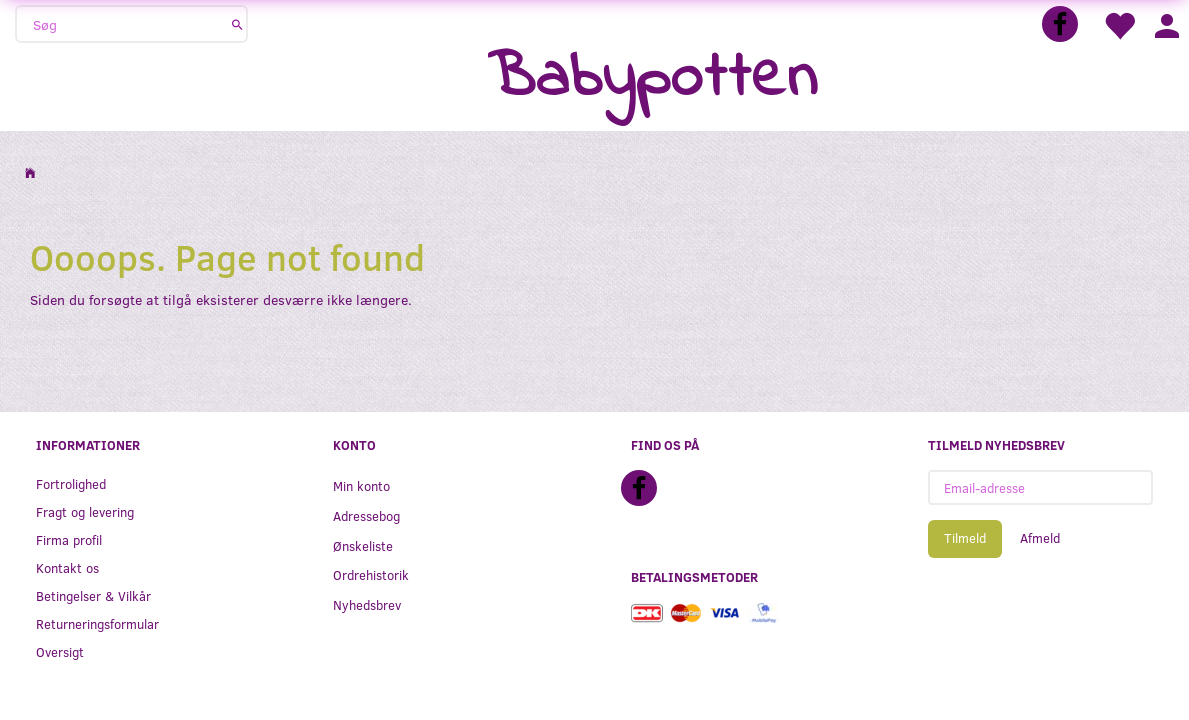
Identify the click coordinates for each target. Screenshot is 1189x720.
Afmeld (1040, 538)
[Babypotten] (652, 79)
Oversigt (60, 651)
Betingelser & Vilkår (93, 595)
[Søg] (237, 24)
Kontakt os (67, 567)
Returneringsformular (97, 623)
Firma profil (69, 539)
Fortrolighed (71, 483)
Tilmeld (965, 538)
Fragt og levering (85, 511)
